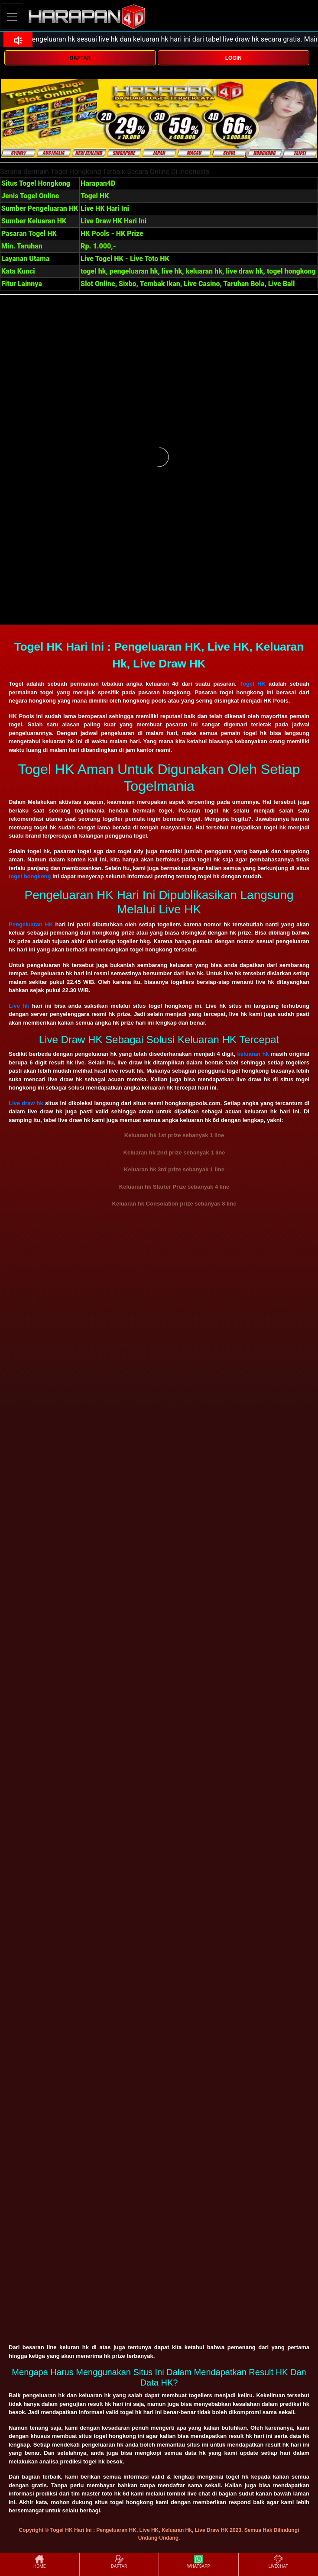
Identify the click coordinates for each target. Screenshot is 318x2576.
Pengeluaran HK (31, 924)
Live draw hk (26, 1103)
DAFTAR (80, 58)
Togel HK (253, 683)
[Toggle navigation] (12, 16)
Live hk (19, 1006)
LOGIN (233, 58)
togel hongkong (30, 876)
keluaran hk (253, 1054)
